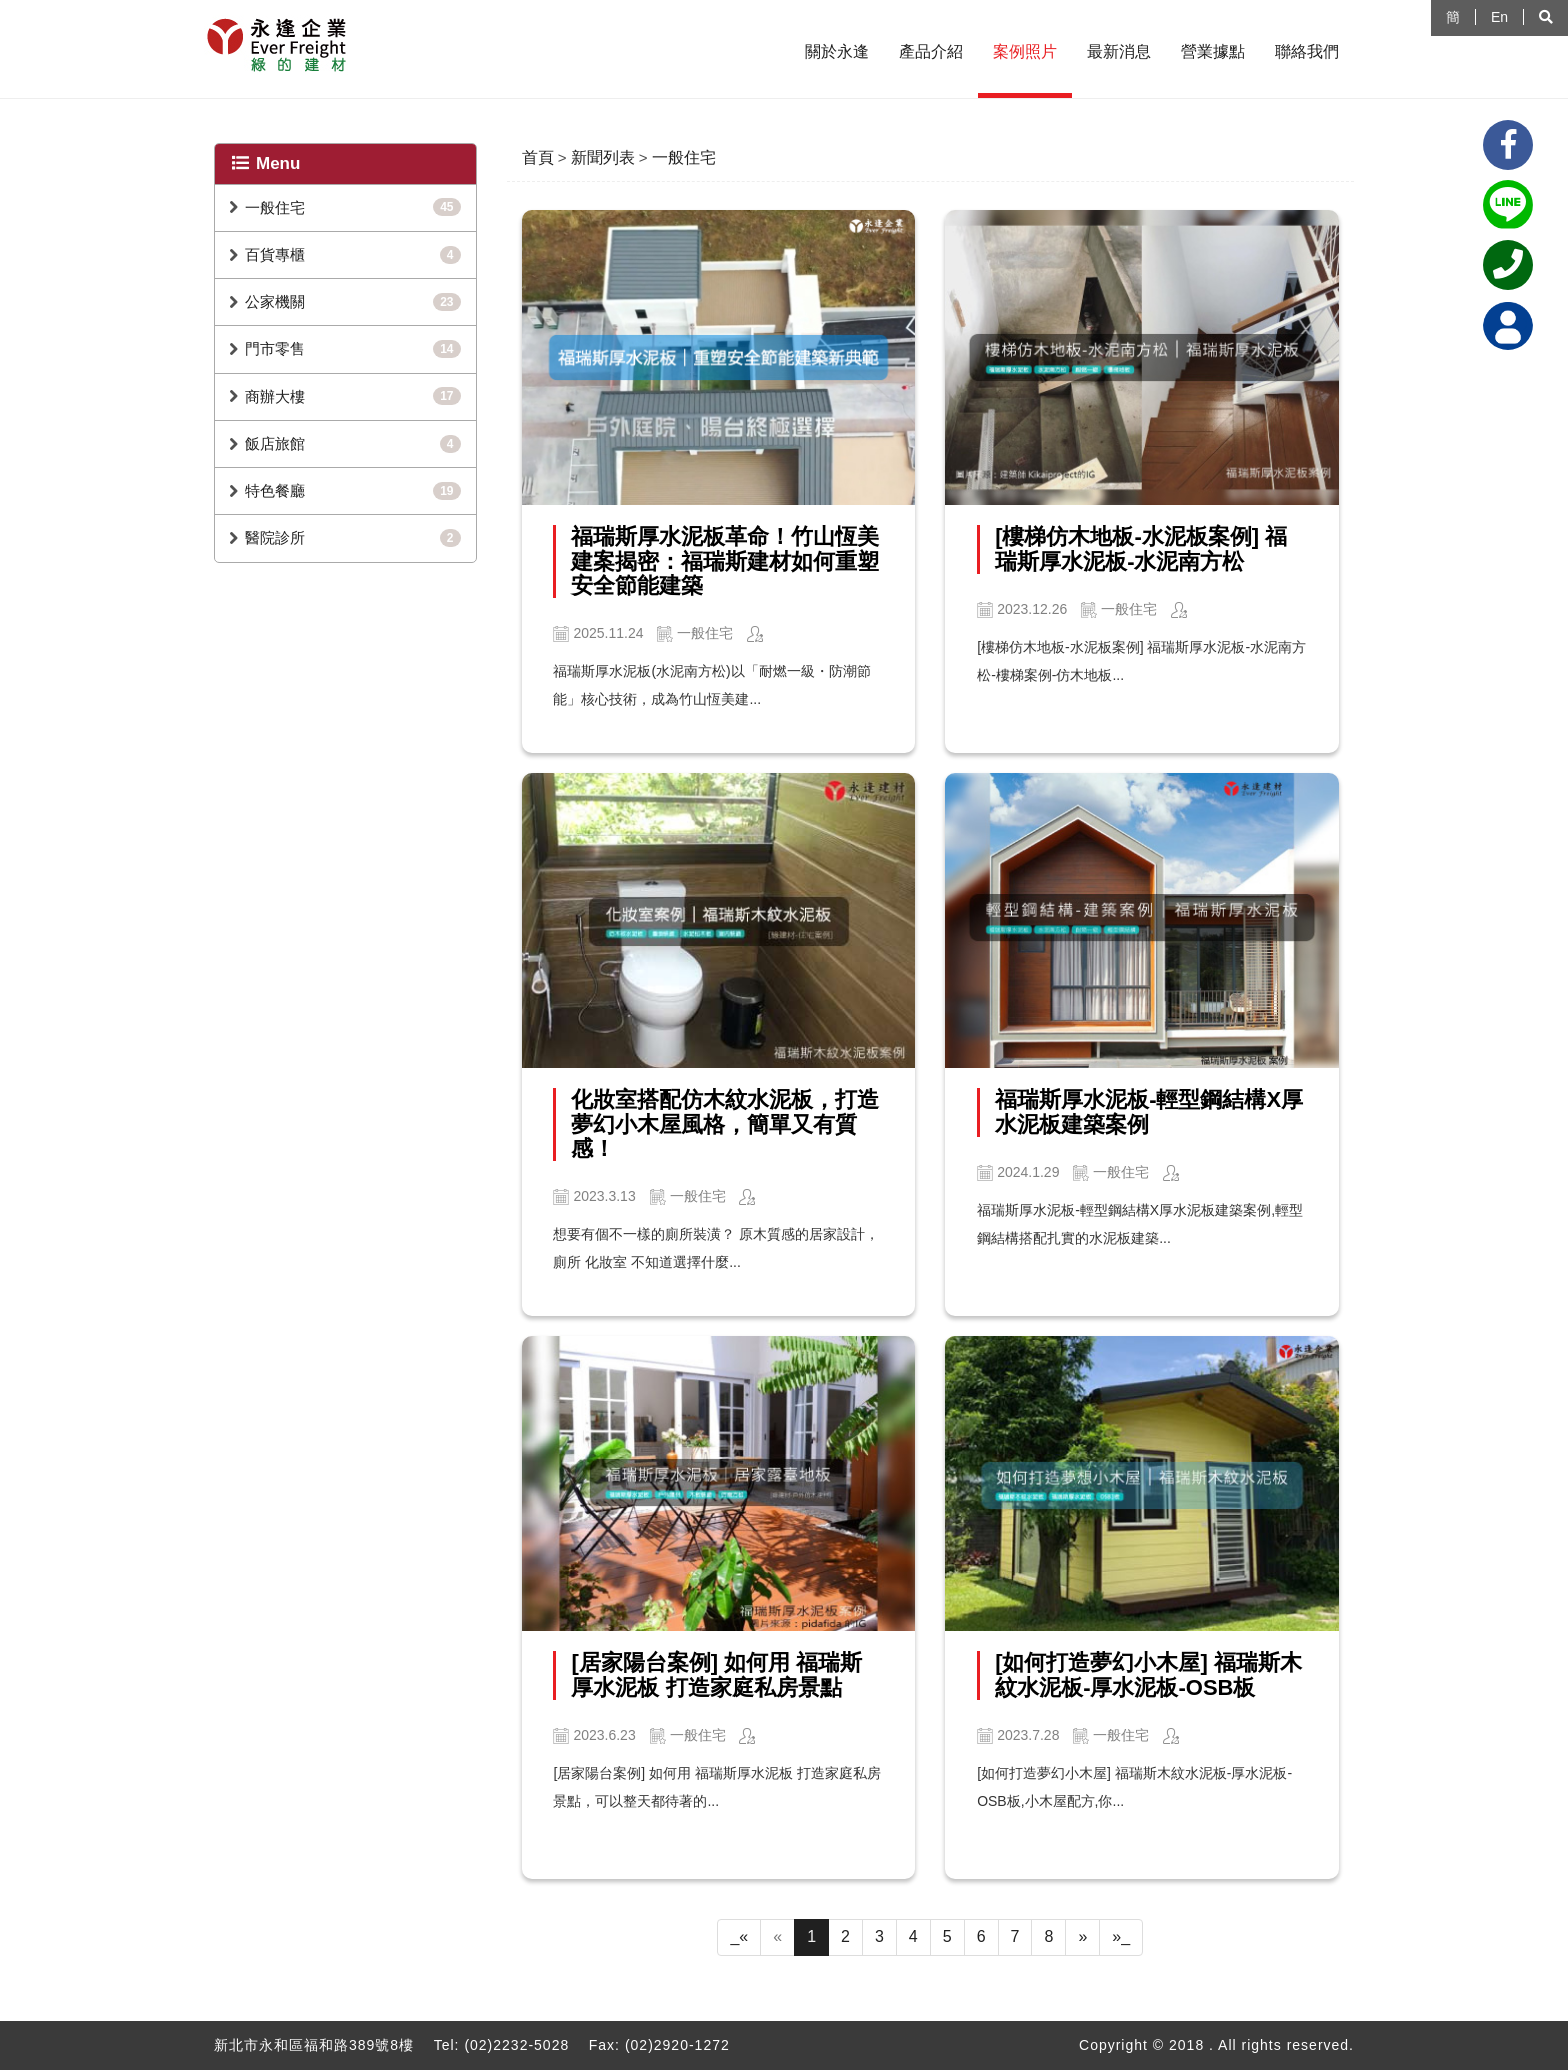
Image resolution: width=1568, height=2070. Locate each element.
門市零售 (275, 348)
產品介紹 (931, 51)
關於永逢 (837, 51)
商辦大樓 (275, 396)
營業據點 (1213, 51)
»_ (1121, 1936)
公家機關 (275, 301)
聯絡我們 (1307, 51)
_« (739, 1936)
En (1499, 17)
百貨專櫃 (275, 254)
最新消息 (1119, 51)
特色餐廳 (275, 490)
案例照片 (1025, 51)
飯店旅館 (275, 443)
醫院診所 (275, 537)
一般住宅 (275, 207)
